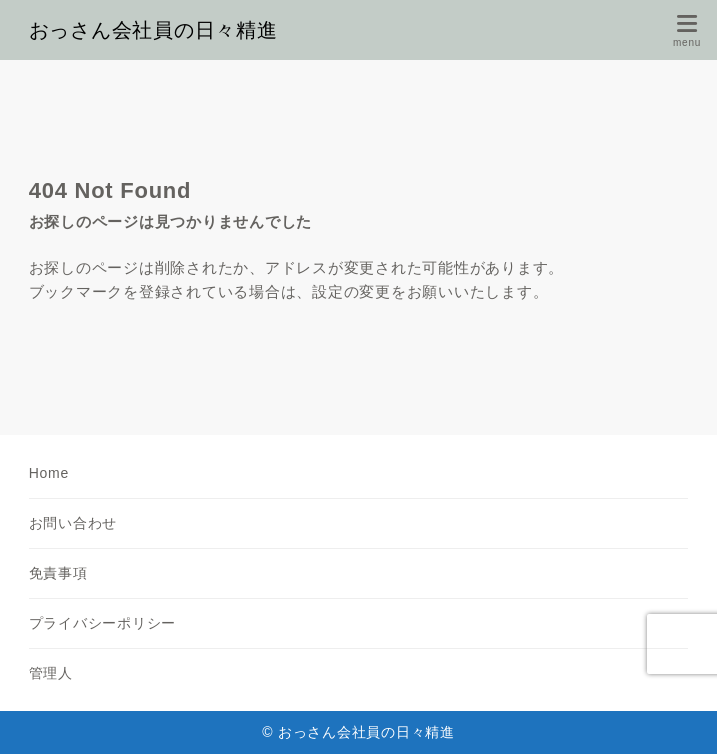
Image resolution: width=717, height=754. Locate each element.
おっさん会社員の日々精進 (153, 30)
